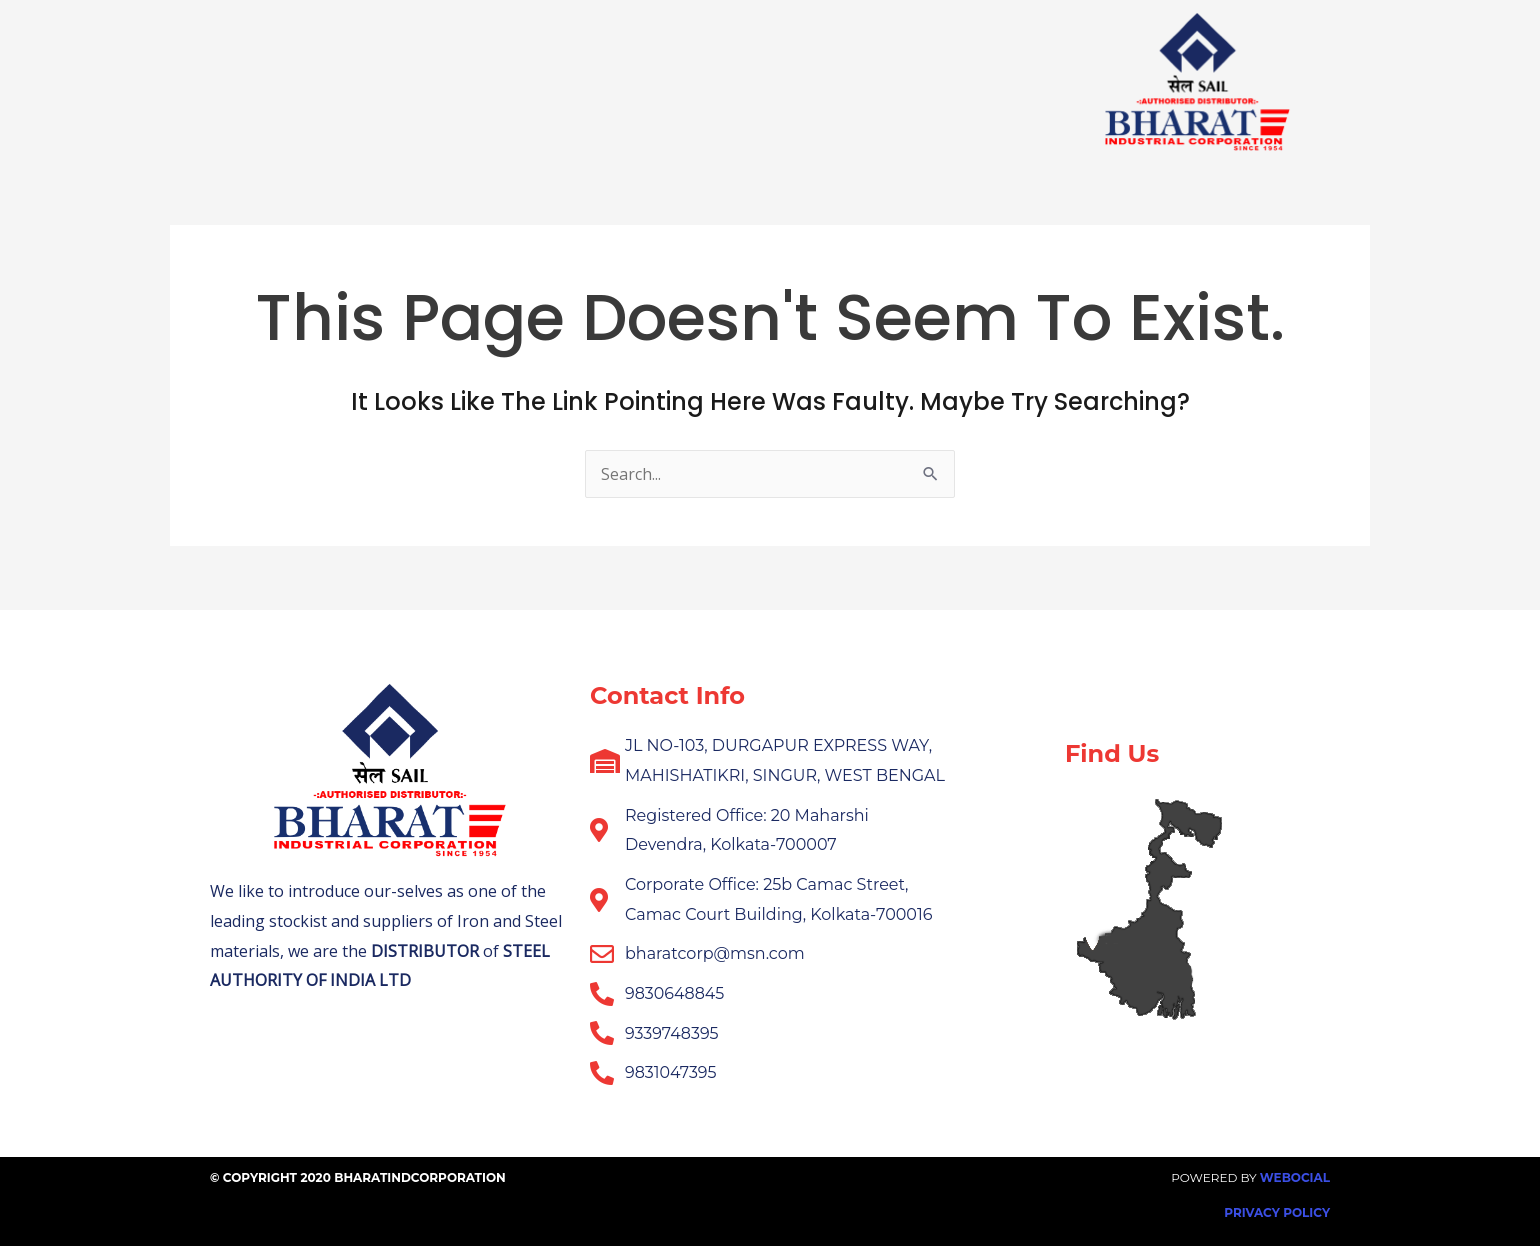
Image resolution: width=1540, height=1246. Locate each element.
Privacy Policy (1277, 1212)
